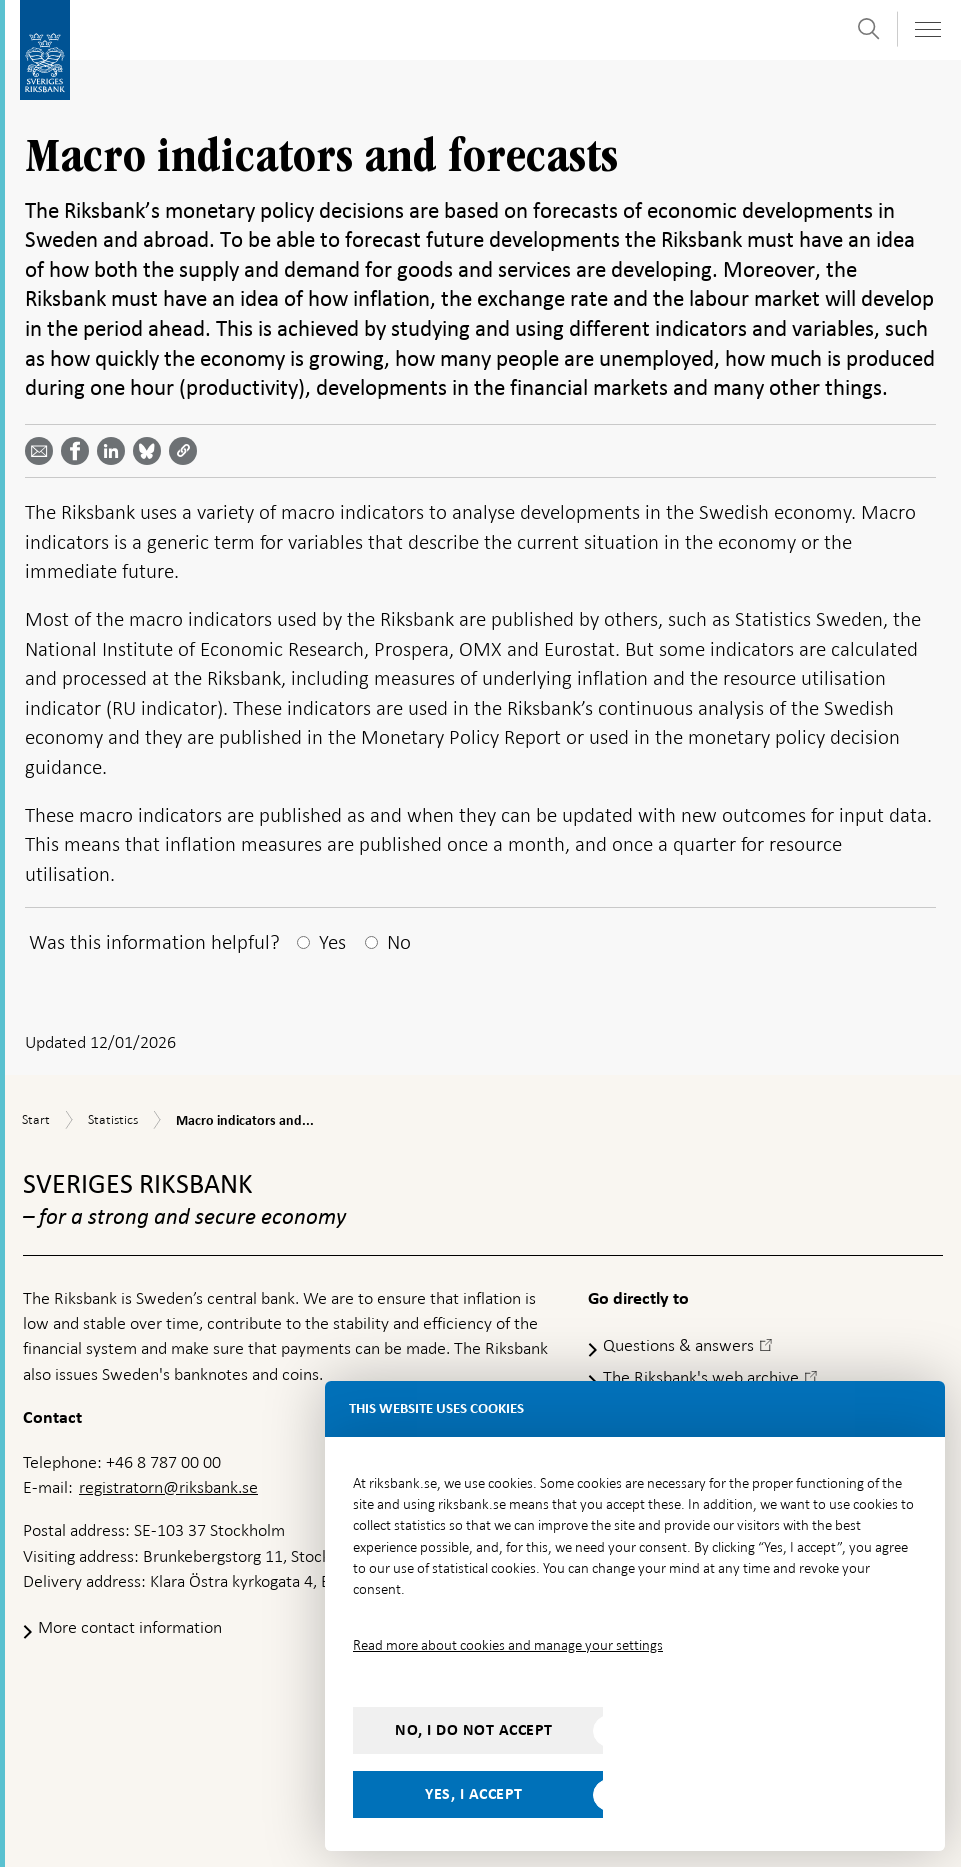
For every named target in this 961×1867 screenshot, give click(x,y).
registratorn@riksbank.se (168, 1487)
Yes (332, 942)
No (399, 942)
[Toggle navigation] (927, 29)
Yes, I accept (474, 1794)
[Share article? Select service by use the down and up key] (115, 451)
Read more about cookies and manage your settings (508, 1645)
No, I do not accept (474, 1730)
